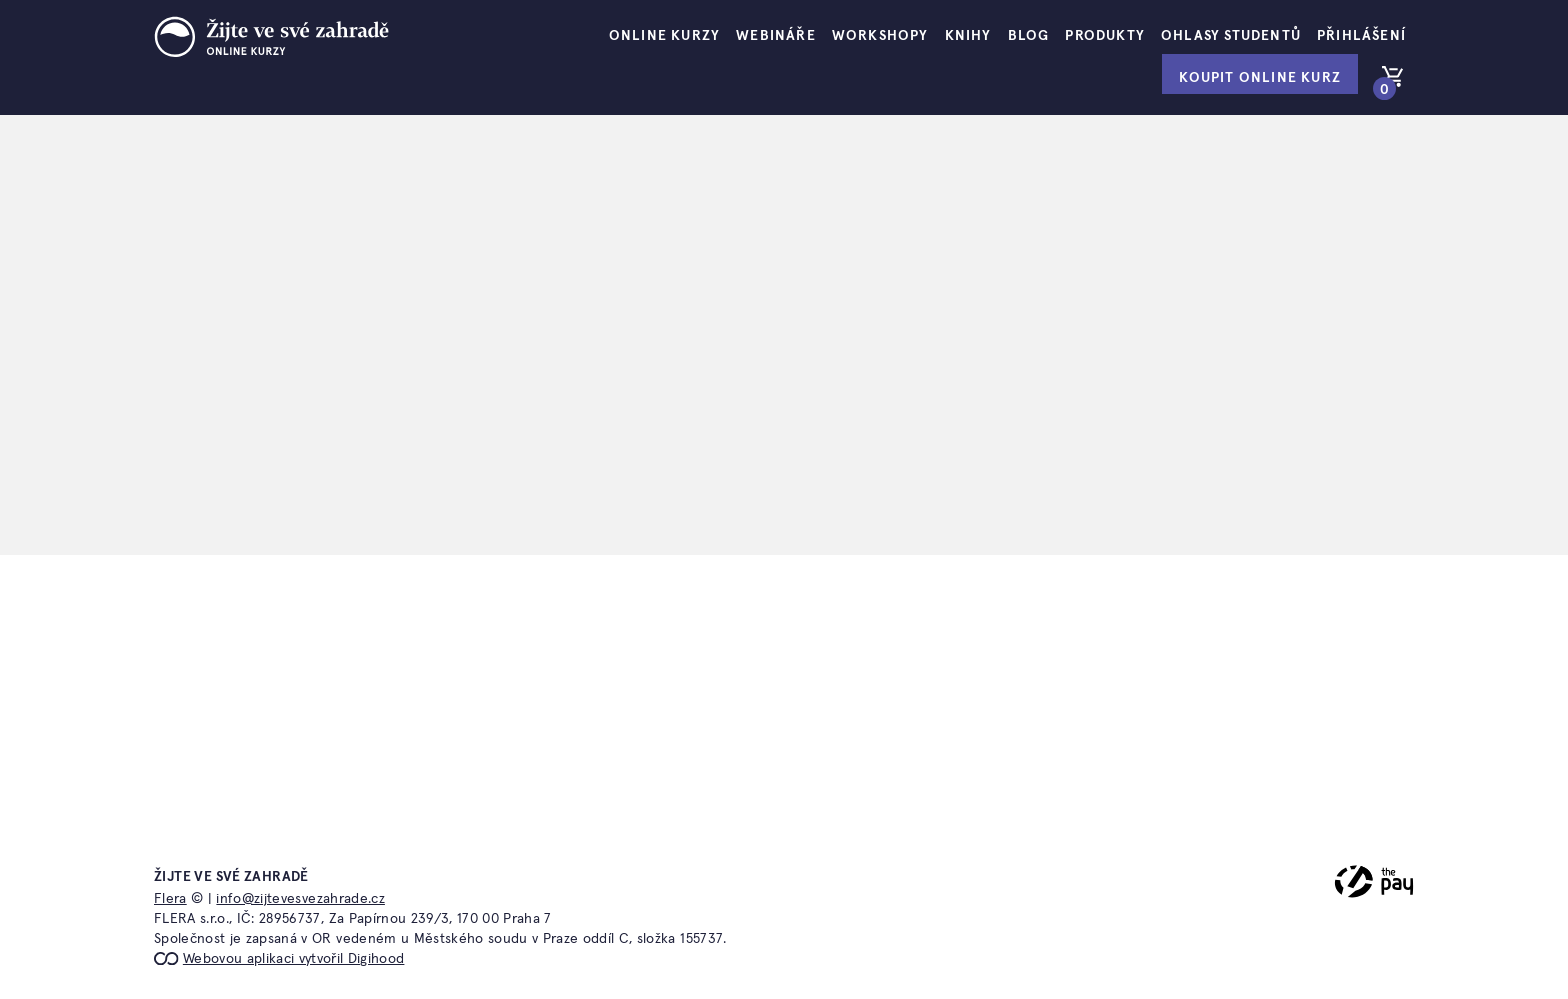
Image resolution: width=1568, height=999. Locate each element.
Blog (1029, 36)
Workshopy (880, 36)
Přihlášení (1361, 36)
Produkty (1105, 36)
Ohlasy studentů (1231, 36)
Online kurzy (664, 36)
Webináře (776, 36)
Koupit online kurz (1260, 78)
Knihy (968, 36)
